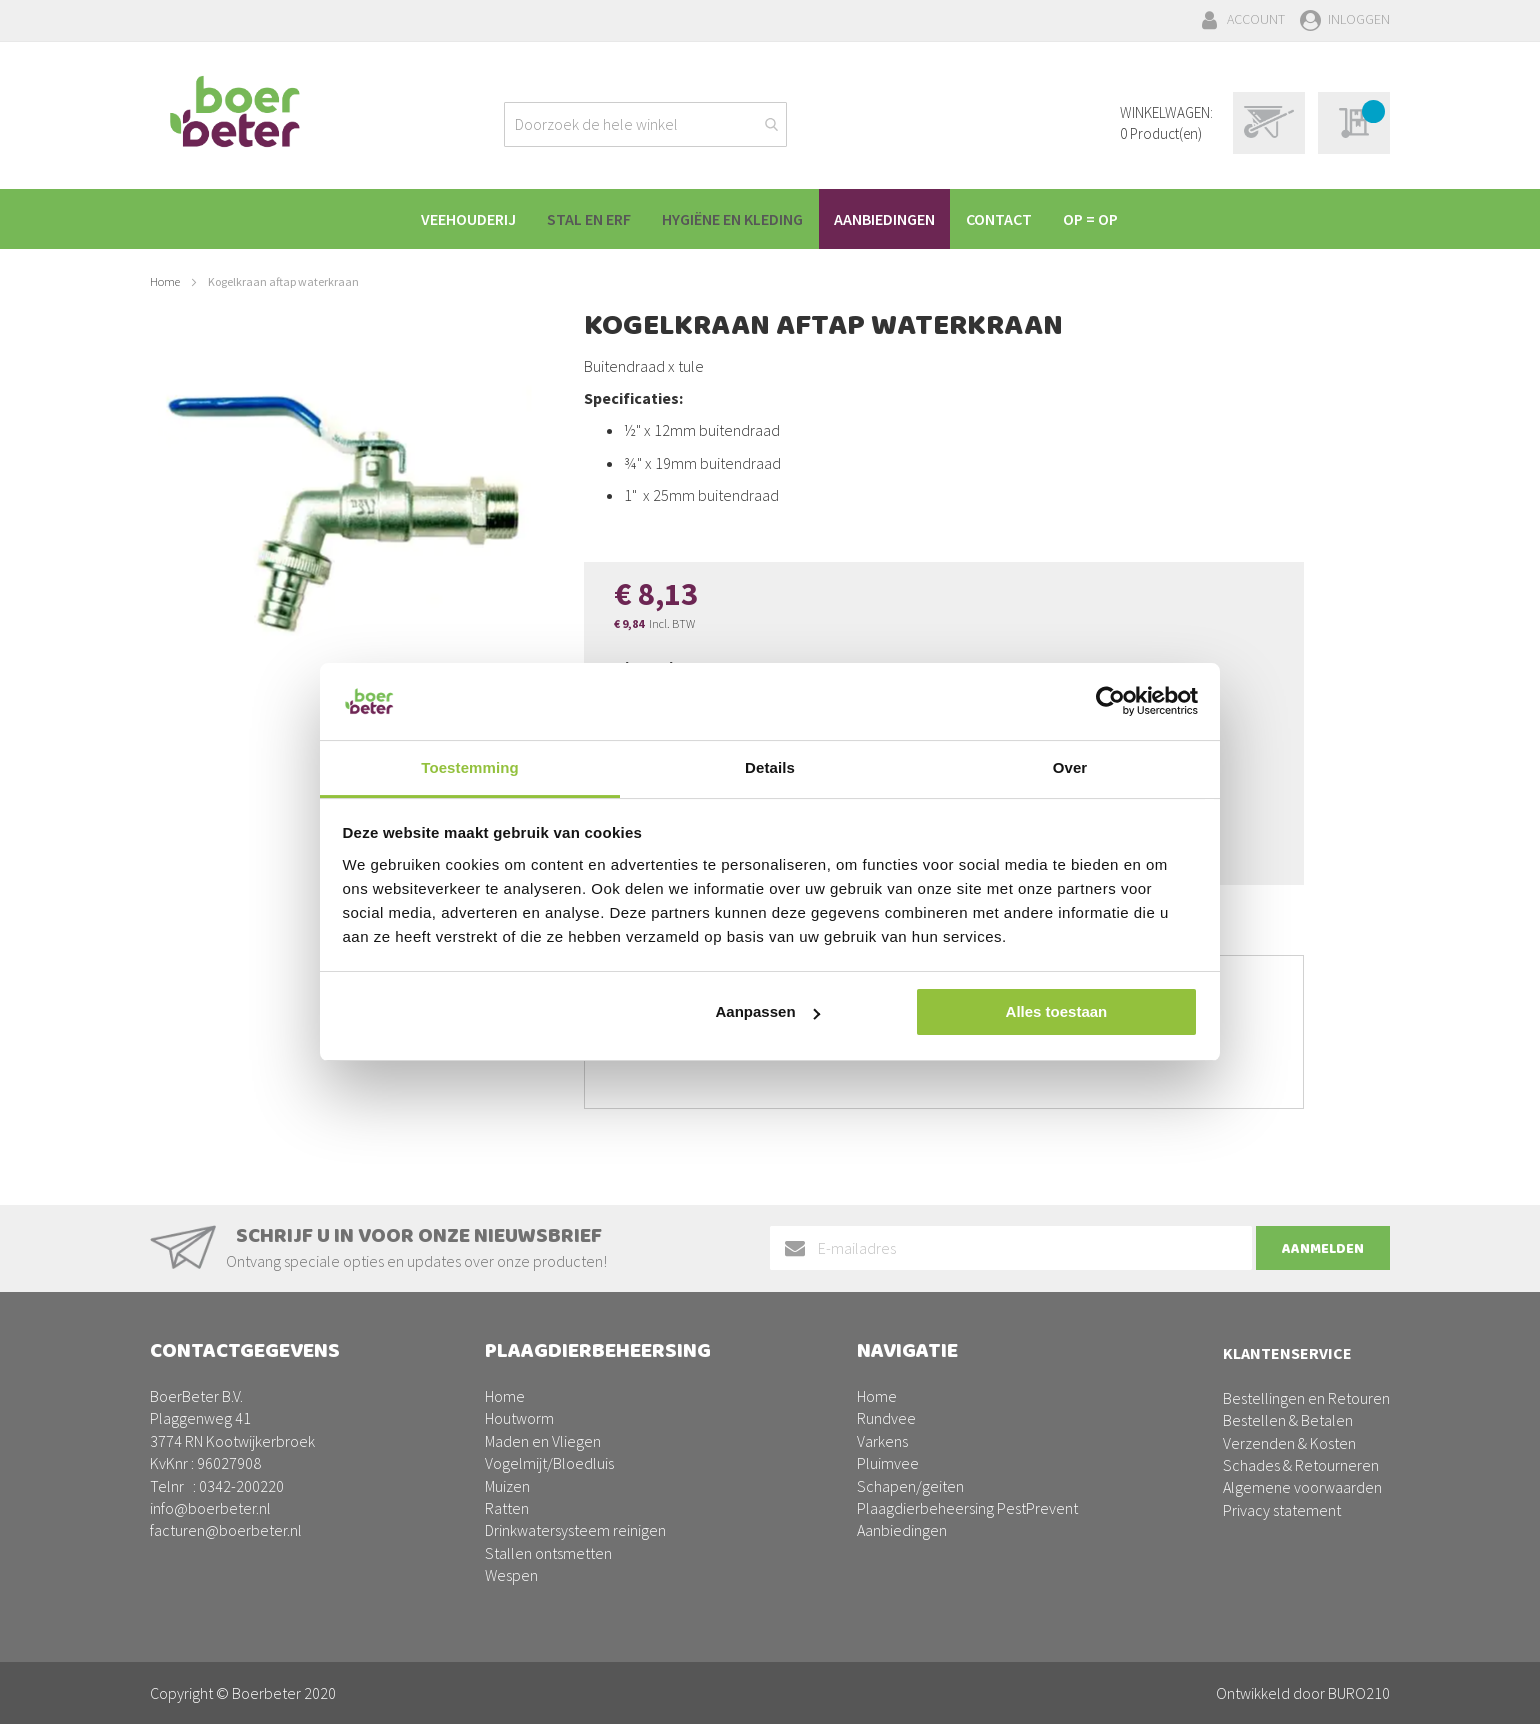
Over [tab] (1070, 767)
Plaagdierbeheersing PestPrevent (967, 1508)
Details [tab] (770, 767)
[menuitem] (456, 219)
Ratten (507, 1508)
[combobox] (645, 124)
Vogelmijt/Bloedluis (549, 1463)
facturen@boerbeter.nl (226, 1530)
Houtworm (519, 1418)
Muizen (507, 1486)
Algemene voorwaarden (1302, 1487)
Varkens (882, 1441)
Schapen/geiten (910, 1486)
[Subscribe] (1323, 1248)
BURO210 (1359, 1693)
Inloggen (1359, 19)
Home (165, 281)
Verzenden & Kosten (1289, 1443)
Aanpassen (768, 1011)
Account (1256, 19)
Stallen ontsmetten (548, 1553)
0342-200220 (241, 1486)
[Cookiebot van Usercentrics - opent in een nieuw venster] (1110, 701)
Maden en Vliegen (543, 1441)
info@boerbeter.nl (210, 1508)
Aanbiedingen (902, 1530)
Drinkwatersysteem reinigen (575, 1530)
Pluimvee (888, 1463)
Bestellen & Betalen (1288, 1420)
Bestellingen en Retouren (1306, 1398)
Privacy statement (1282, 1510)
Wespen (511, 1575)
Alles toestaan (1057, 1011)
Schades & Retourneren (1301, 1465)
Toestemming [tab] (470, 767)
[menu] (770, 219)
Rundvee (886, 1418)
